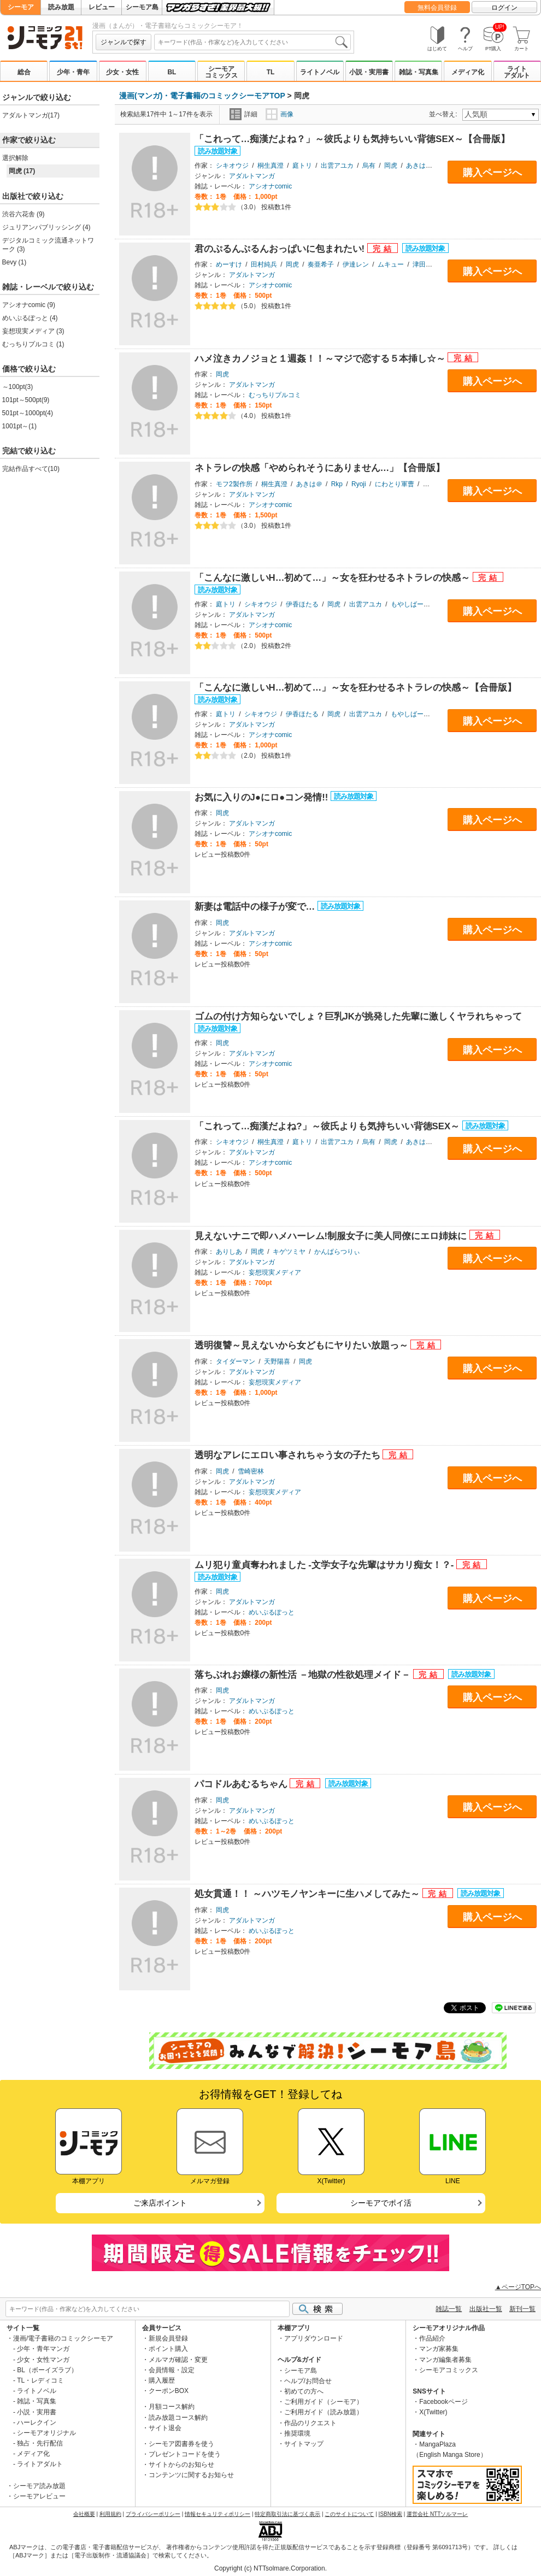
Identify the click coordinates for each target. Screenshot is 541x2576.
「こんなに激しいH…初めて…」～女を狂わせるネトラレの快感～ (334, 578)
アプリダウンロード (313, 2338)
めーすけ (229, 264)
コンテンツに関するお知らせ (191, 2475)
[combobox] (252, 42)
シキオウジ (232, 165)
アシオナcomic (270, 186)
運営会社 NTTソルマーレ (437, 2514)
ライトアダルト (517, 72)
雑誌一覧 (449, 2309)
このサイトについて (349, 2514)
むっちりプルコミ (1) (33, 344)
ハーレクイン (36, 2422)
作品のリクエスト (310, 2423)
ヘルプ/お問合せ (308, 2381)
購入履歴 (162, 2380)
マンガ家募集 (438, 2349)
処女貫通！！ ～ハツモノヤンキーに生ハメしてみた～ (308, 1894)
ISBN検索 (390, 2514)
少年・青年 (73, 72)
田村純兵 (264, 264)
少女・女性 (122, 72)
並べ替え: (444, 114)
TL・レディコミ (40, 2380)
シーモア (21, 7)
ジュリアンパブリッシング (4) (46, 227)
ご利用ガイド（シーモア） (323, 2402)
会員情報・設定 (172, 2370)
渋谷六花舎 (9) (23, 214)
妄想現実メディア (275, 1272)
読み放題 (61, 7)
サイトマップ (304, 2444)
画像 (279, 114)
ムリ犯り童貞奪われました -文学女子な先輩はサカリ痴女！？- (326, 1565)
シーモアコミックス (221, 72)
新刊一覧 (522, 2309)
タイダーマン (235, 1361)
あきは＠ (419, 165)
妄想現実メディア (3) (33, 331)
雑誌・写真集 (418, 72)
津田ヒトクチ (432, 264)
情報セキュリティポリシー (217, 2514)
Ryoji (358, 484)
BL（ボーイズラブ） (47, 2370)
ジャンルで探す (123, 42)
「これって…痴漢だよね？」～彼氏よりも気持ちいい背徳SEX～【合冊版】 (352, 139)
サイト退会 (165, 2428)
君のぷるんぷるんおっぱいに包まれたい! (281, 249)
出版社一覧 (485, 2309)
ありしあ (229, 1251)
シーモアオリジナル (46, 2433)
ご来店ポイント (160, 2202)
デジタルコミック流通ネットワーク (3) (48, 245)
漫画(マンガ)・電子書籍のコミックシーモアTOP (202, 95)
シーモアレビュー (39, 2496)
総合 (24, 72)
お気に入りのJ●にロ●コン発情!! (263, 797)
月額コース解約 (172, 2406)
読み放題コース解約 (178, 2417)
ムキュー (391, 264)
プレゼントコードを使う (185, 2454)
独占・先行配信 (40, 2443)
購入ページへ (492, 172)
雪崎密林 (251, 1471)
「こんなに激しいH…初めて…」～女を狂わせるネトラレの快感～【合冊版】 (356, 687)
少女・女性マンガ (43, 2359)
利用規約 (110, 2514)
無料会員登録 (437, 7)
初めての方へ (304, 2391)
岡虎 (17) (22, 171)
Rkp (337, 484)
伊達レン (356, 264)
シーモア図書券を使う (181, 2444)
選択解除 (15, 158)
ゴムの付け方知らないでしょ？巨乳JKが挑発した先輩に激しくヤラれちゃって (358, 1016)
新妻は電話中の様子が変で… (256, 906)
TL (271, 72)
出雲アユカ (337, 165)
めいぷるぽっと (272, 1612)
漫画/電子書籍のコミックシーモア (63, 2338)
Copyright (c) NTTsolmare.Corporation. (270, 2568)
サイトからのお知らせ (181, 2464)
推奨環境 (297, 2433)
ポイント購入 (168, 2349)
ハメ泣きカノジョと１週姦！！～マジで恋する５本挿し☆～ (321, 358)
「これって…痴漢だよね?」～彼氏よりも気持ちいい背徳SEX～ (328, 1126)
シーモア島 (142, 7)
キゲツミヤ (289, 1251)
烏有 (368, 165)
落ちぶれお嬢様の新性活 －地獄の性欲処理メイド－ (304, 1675)
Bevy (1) (14, 262)
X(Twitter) (433, 2412)
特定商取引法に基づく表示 (287, 2514)
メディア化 (467, 72)
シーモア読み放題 (39, 2486)
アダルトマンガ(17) (31, 115)
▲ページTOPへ (518, 2287)
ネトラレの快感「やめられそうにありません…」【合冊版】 (320, 468)
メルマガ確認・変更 (178, 2359)
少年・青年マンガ (43, 2349)
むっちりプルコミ (275, 395)
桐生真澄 (270, 165)
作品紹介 (432, 2338)
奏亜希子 (321, 264)
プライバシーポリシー (153, 2514)
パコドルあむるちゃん (242, 1784)
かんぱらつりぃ (337, 1251)
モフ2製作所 (234, 484)
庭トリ (302, 165)
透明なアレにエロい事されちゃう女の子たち (289, 1455)
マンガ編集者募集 (445, 2359)
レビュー (102, 7)
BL (171, 72)
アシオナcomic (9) (28, 305)
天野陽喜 (277, 1361)
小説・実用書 (369, 72)
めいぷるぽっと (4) (30, 318)
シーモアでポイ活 (380, 2202)
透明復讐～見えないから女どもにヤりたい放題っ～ (303, 1345)
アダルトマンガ (252, 176)
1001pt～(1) (19, 426)
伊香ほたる (302, 604)
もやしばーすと (414, 604)
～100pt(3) (17, 387)
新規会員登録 (168, 2338)
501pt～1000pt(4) (27, 413)
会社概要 (84, 2514)
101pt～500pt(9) (26, 400)
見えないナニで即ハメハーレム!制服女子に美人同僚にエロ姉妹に (332, 1236)
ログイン (504, 7)
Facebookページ (443, 2402)
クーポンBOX (169, 2391)
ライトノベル (319, 72)
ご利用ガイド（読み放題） (323, 2412)
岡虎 (390, 165)
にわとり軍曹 (394, 484)
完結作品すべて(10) (31, 469)
